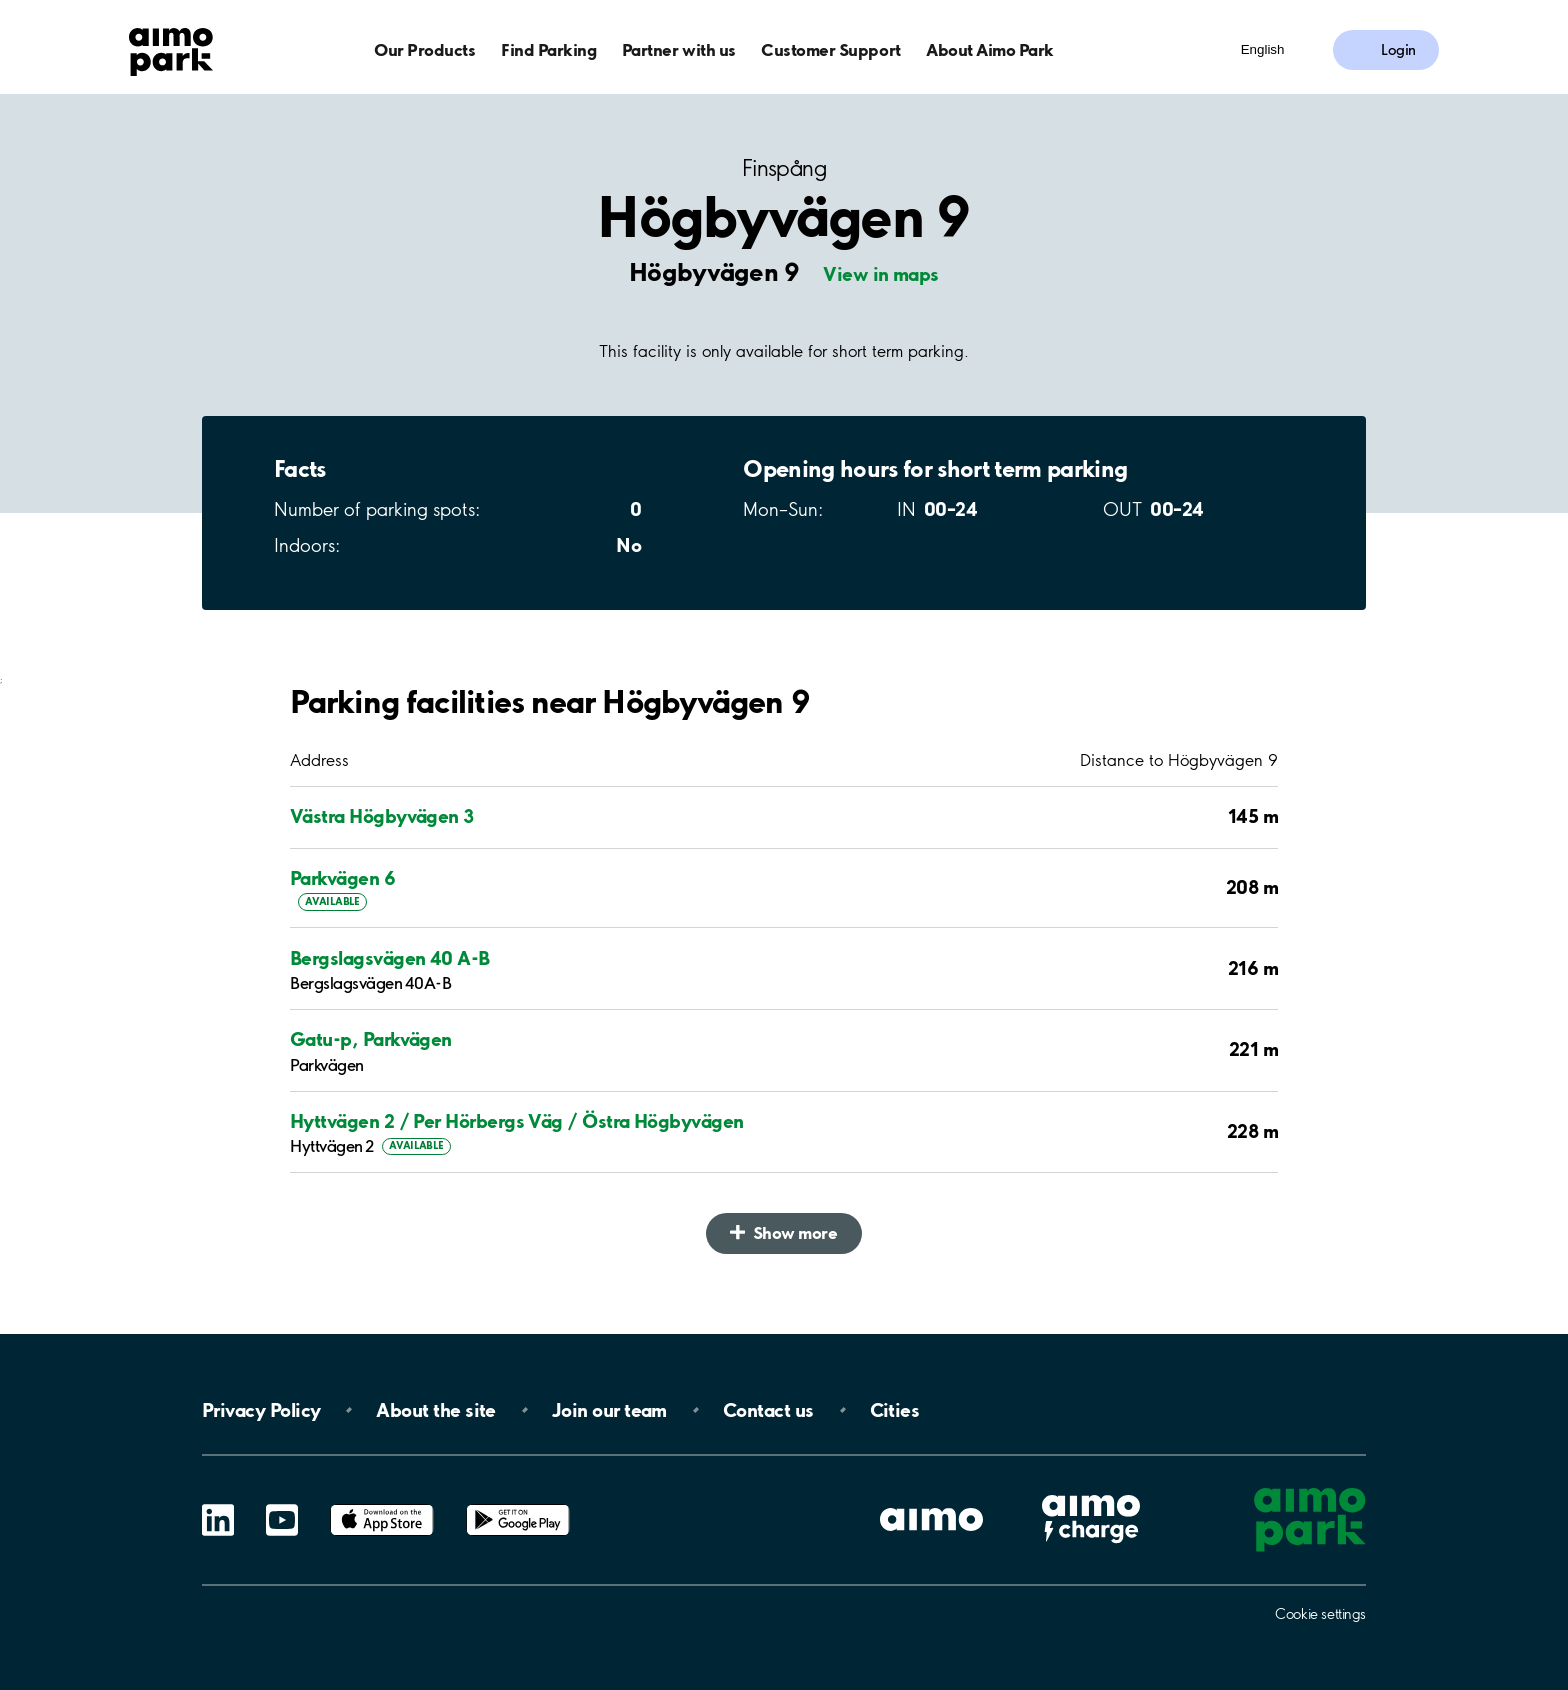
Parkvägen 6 (342, 878)
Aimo (1091, 1492)
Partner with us (679, 49)
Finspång (784, 168)
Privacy (261, 1410)
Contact (768, 1410)
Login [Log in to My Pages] (1398, 50)
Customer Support (830, 49)
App (382, 1504)
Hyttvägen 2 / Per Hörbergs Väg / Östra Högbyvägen (517, 1121)
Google (518, 1504)
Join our (609, 1410)
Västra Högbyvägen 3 (382, 816)
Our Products (424, 49)
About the (435, 1410)
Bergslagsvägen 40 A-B (390, 958)
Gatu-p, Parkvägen (371, 1039)
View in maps (881, 274)
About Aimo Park (990, 49)
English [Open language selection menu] (1263, 49)
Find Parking (548, 49)
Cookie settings (1320, 1614)
